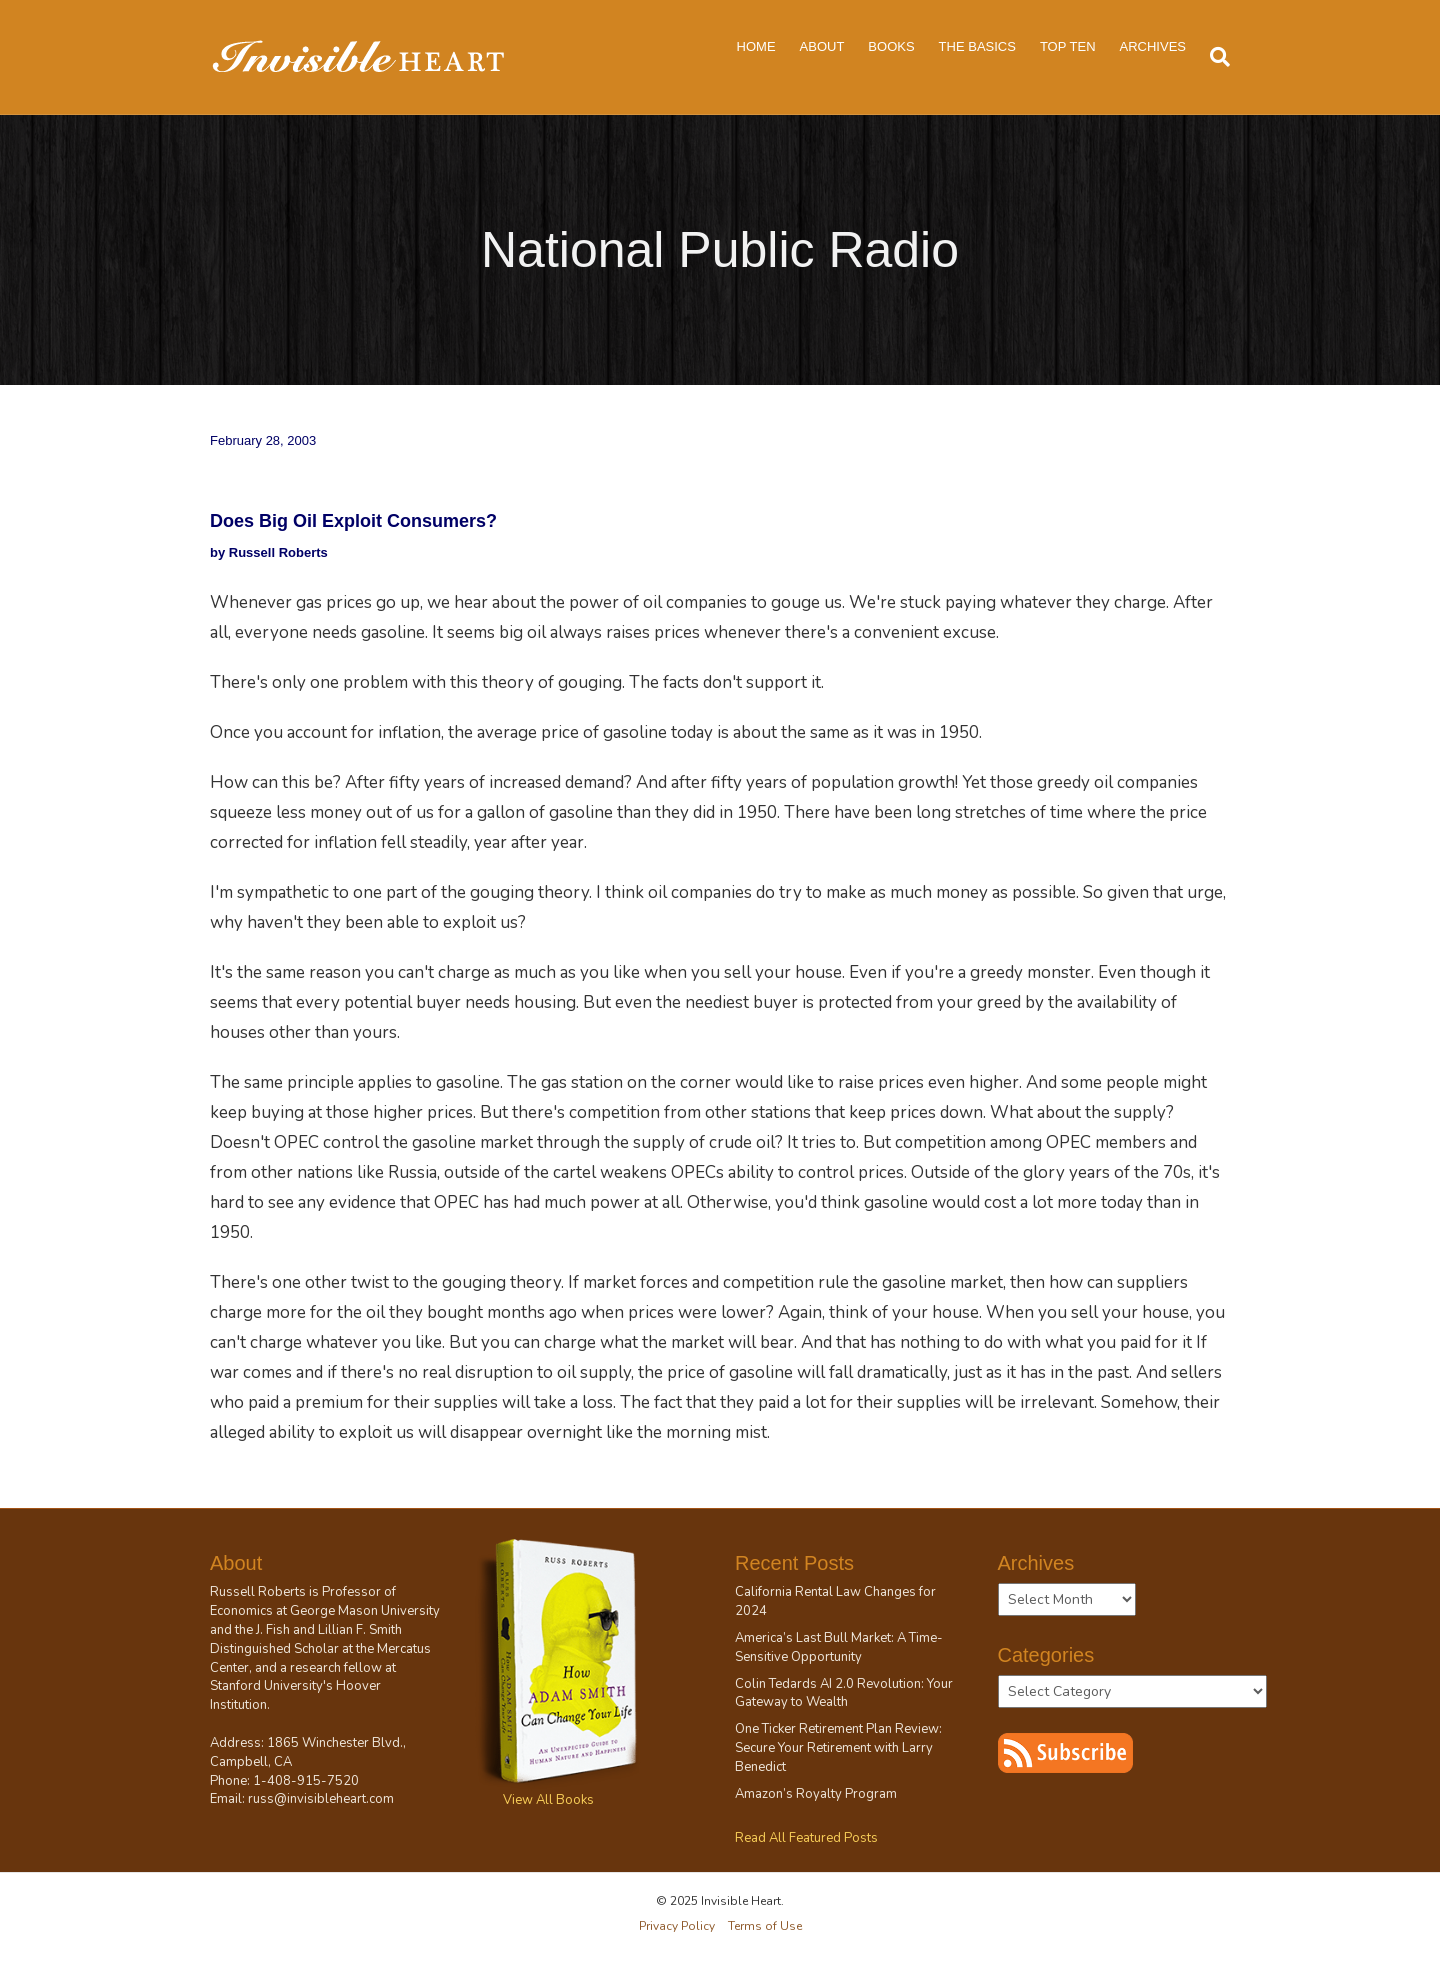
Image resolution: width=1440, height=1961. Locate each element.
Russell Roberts (258, 1592)
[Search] (1214, 57)
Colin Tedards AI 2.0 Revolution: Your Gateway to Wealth (844, 1693)
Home (756, 46)
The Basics (977, 46)
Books (891, 46)
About (822, 46)
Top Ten (1068, 46)
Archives (1153, 46)
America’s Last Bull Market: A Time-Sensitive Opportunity (839, 1647)
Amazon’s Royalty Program (816, 1794)
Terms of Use (765, 1926)
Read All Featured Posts (806, 1838)
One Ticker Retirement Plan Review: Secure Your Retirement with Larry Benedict (838, 1748)
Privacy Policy (677, 1926)
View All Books (548, 1800)
